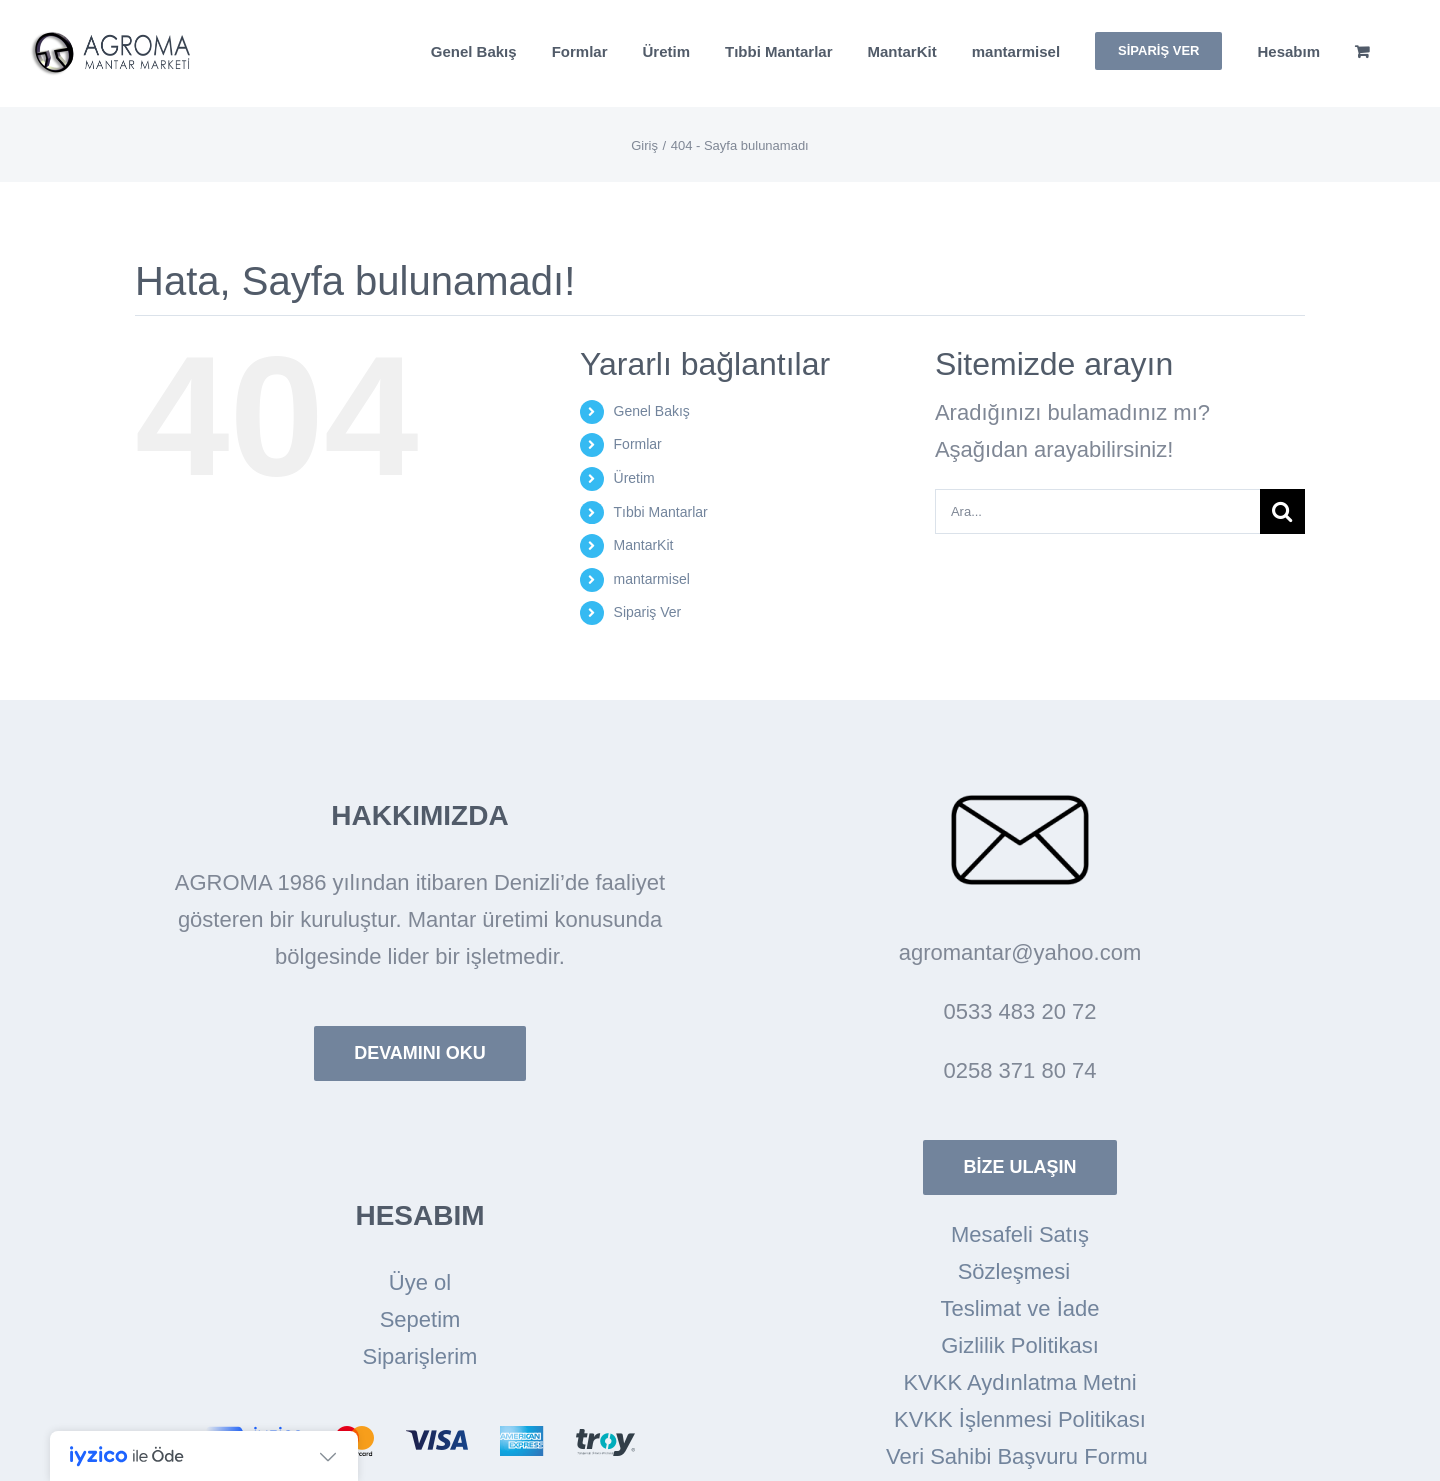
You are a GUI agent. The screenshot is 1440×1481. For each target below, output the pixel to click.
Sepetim (420, 1319)
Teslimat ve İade (1020, 1308)
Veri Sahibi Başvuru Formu (1020, 1456)
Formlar (638, 444)
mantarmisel (652, 579)
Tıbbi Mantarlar (661, 512)
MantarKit (644, 545)
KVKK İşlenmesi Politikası (1020, 1419)
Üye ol (420, 1282)
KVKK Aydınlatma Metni (1019, 1382)
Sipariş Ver (648, 612)
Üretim (634, 478)
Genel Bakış (652, 411)
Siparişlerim (420, 1356)
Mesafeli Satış (1020, 1234)
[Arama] (1282, 511)
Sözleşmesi (1020, 1271)
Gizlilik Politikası (1020, 1345)
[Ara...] (1097, 511)
